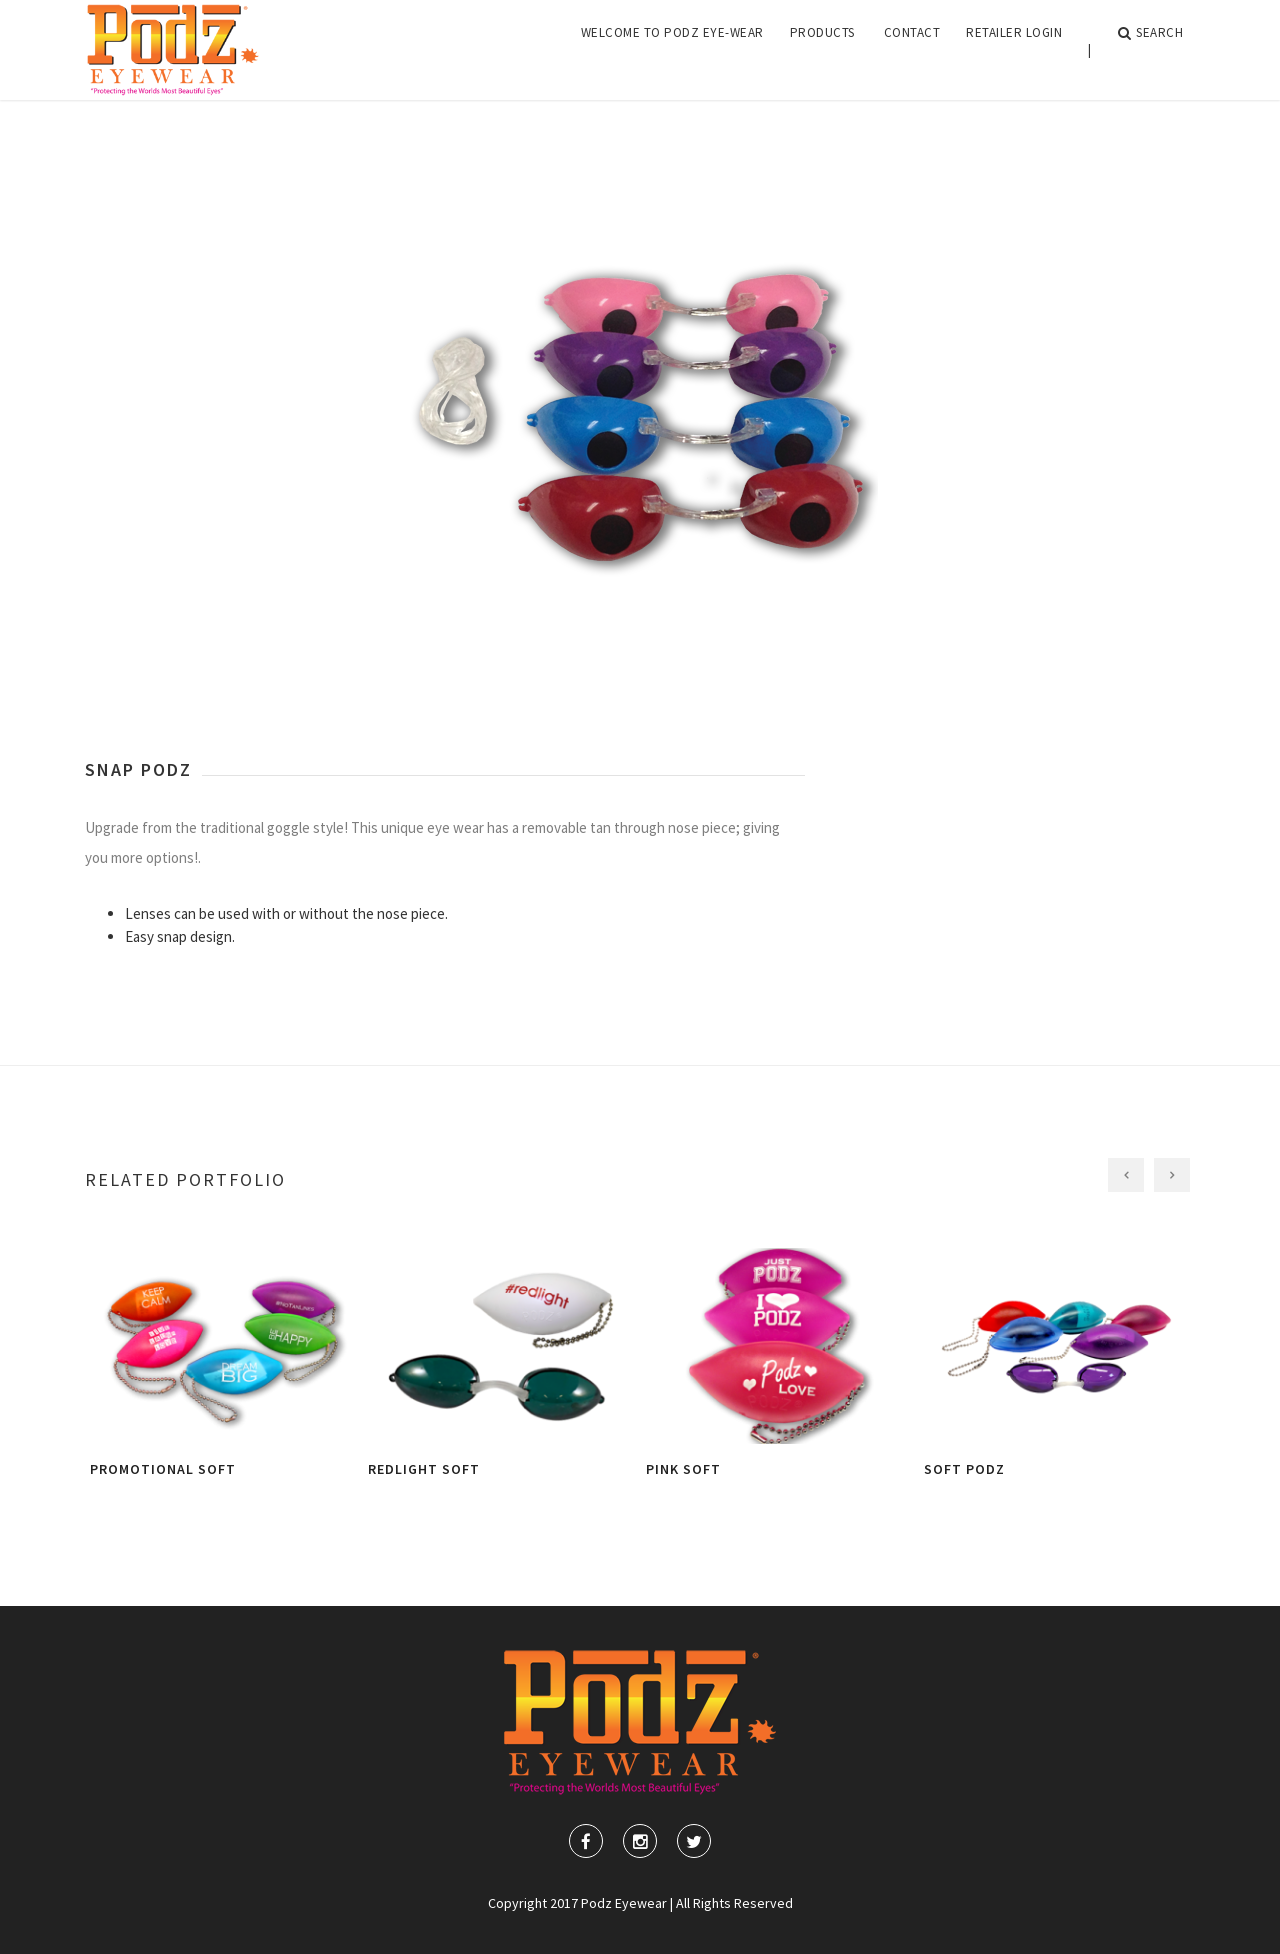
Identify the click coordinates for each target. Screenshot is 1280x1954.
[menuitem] (672, 50)
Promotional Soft (163, 1469)
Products (822, 49)
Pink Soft (683, 1469)
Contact (912, 49)
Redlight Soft (424, 1469)
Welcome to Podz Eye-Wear (672, 49)
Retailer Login (1014, 49)
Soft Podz (964, 1469)
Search (1151, 50)
